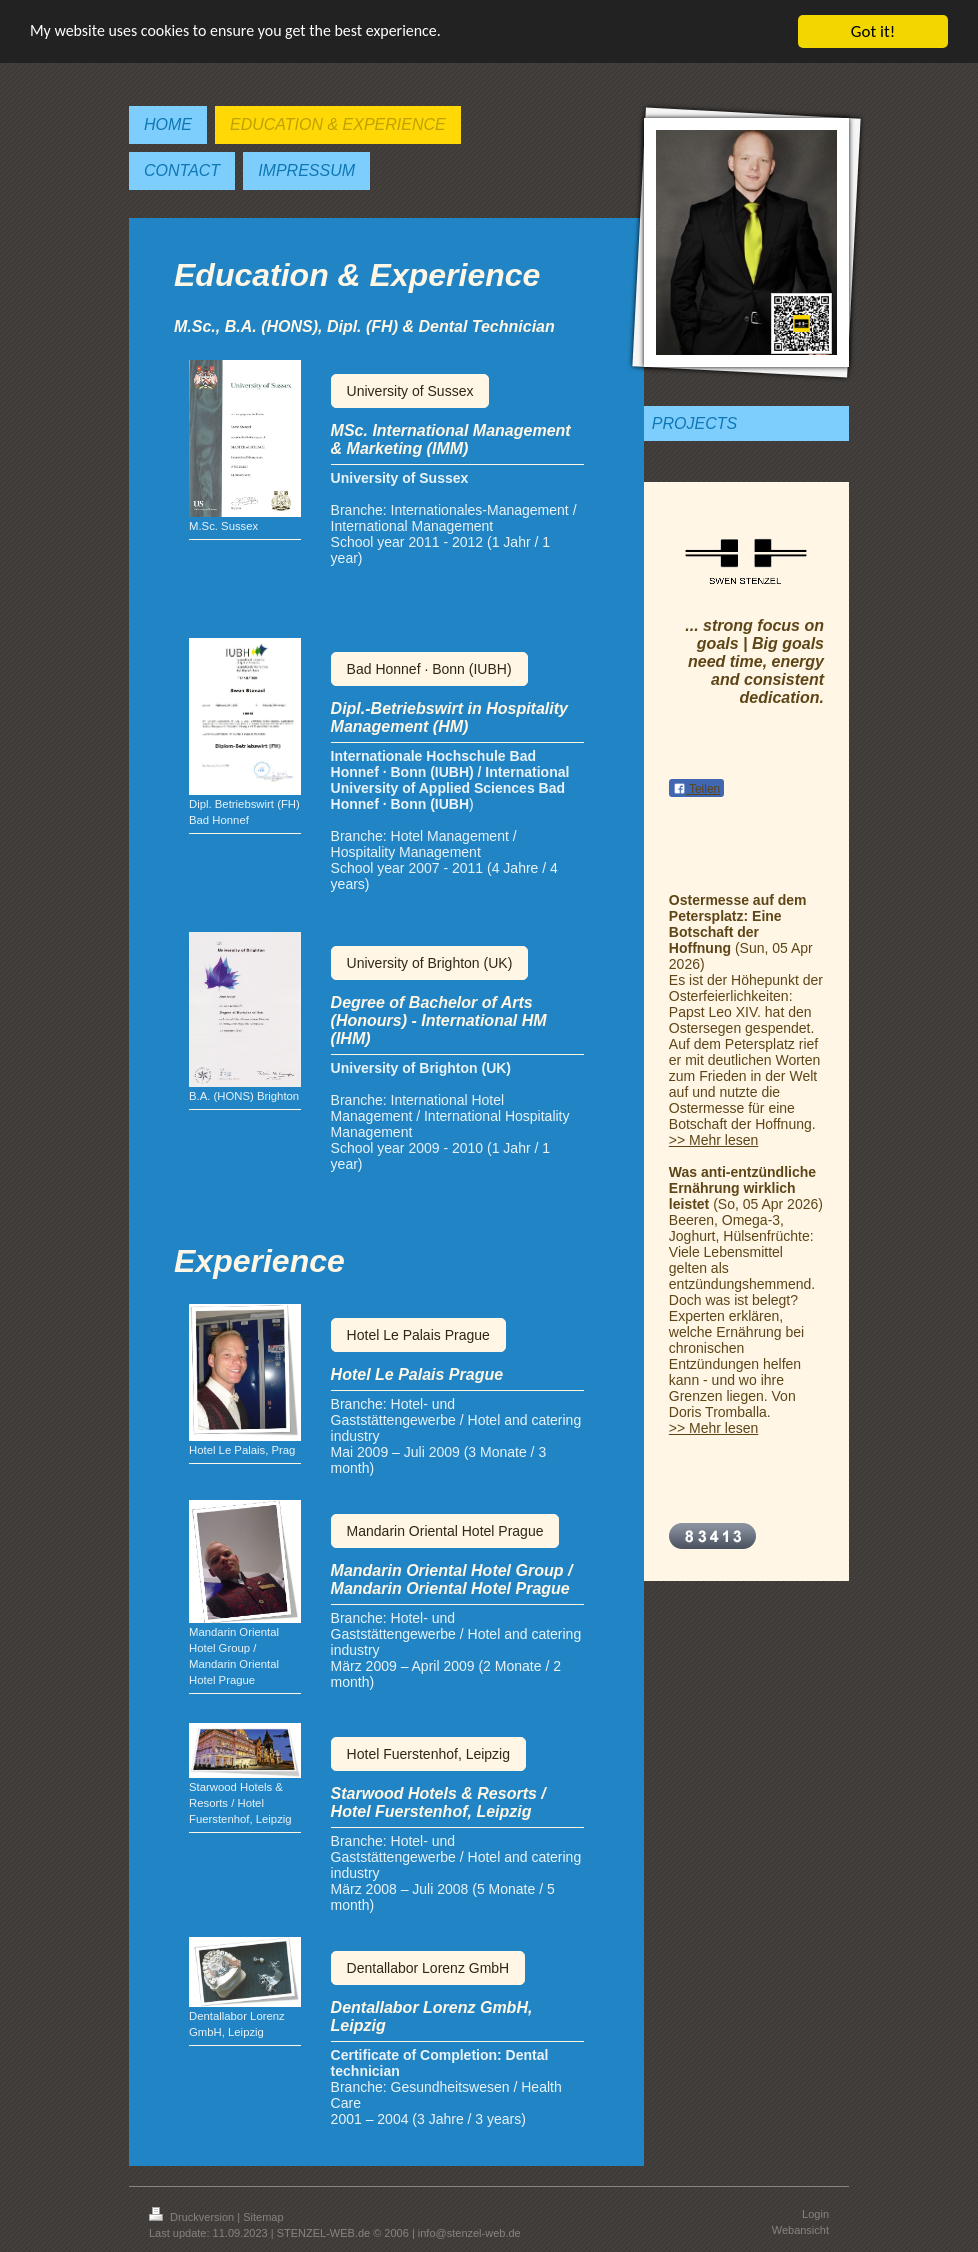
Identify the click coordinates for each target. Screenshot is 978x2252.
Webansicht (800, 2230)
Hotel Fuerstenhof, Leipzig (428, 1754)
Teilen (696, 789)
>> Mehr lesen (714, 1140)
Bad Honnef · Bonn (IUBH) (429, 669)
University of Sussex (410, 391)
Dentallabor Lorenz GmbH (428, 1968)
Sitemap (263, 2217)
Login (815, 2214)
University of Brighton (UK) (430, 963)
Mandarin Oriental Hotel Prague (445, 1531)
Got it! (873, 31)
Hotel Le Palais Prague (418, 1335)
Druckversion (193, 2217)
